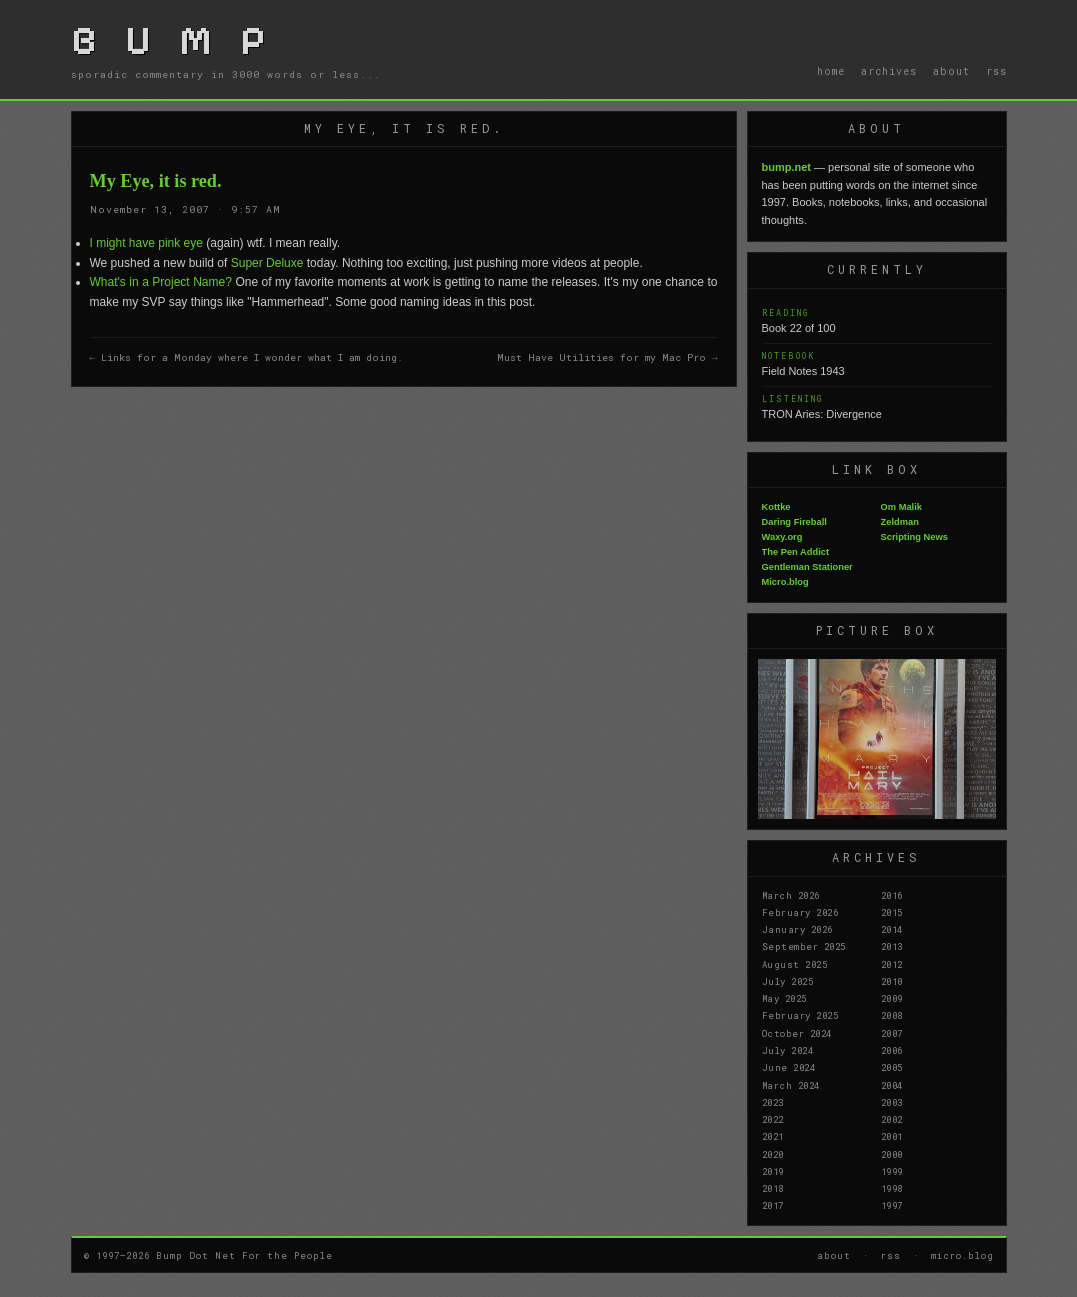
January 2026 (797, 929)
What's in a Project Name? (161, 282)
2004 (892, 1085)
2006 (892, 1050)
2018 (773, 1188)
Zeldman (900, 522)
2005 (892, 1067)
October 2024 (797, 1033)
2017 (773, 1205)
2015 (892, 912)
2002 (892, 1119)
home (831, 71)
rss (996, 71)
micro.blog (962, 1255)
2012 (892, 964)
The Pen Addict (796, 552)
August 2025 (795, 964)
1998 (892, 1188)
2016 (892, 895)
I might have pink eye (146, 243)
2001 (892, 1136)
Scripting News (914, 537)
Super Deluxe (267, 263)
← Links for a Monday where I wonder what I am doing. (247, 357)
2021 (773, 1136)
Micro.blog (785, 582)
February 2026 (800, 912)
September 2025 (804, 946)
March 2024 (791, 1085)
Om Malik (901, 507)
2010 (892, 981)
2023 (773, 1102)
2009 (892, 998)
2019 (773, 1171)
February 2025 (800, 1015)
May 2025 (784, 998)
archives (889, 71)
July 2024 (788, 1050)
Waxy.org (782, 537)
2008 (892, 1015)
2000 (892, 1154)
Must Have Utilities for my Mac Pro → (607, 357)
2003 (892, 1102)
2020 (773, 1154)
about (951, 71)
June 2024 (789, 1067)
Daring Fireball (794, 522)
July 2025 (788, 981)
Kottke (776, 507)
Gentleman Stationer (807, 567)
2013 (892, 946)
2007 (892, 1033)
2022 (773, 1119)
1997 (892, 1205)
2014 (892, 929)
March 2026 (791, 895)
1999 (892, 1171)
